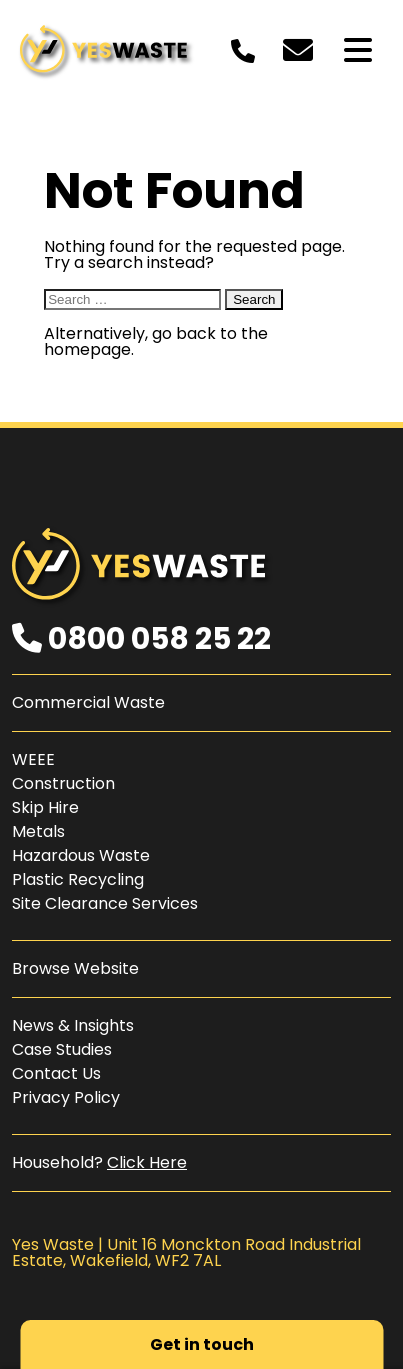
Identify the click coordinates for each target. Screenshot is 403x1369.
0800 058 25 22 (141, 639)
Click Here (147, 1162)
